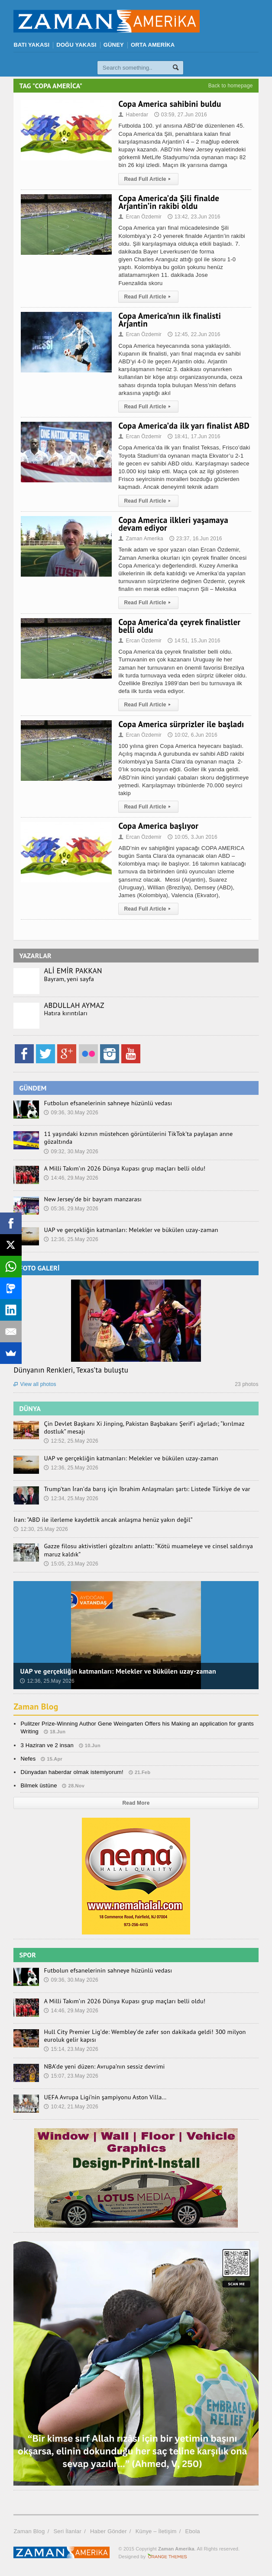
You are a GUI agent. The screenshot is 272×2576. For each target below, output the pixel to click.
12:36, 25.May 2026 (71, 1239)
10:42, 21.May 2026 (71, 2107)
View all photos (34, 1384)
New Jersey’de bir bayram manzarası (92, 1199)
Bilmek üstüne (38, 1785)
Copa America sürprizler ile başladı (181, 724)
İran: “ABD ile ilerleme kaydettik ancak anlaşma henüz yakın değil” (101, 1520)
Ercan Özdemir (140, 217)
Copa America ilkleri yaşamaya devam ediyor (173, 524)
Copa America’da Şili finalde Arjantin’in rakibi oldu (168, 202)
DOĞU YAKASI (76, 45)
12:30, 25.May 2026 (40, 1529)
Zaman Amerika (140, 539)
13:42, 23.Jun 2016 (194, 217)
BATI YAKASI (31, 45)
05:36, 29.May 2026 (71, 1209)
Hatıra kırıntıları (65, 1013)
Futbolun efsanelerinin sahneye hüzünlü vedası (107, 1103)
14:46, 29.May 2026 (71, 1178)
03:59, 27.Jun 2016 (180, 115)
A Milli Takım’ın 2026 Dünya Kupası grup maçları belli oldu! (123, 1168)
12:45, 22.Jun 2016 (194, 334)
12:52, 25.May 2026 (71, 1441)
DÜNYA (30, 1408)
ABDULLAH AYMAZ (74, 1005)
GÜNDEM (32, 1088)
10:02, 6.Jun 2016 (192, 735)
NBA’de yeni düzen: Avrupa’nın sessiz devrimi (103, 2066)
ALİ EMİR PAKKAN (73, 970)
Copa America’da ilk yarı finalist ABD (183, 425)
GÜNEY (114, 45)
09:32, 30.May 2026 (71, 1151)
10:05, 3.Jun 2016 (192, 837)
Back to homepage (230, 86)
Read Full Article (148, 179)
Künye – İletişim (156, 2531)
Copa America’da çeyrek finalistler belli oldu (179, 626)
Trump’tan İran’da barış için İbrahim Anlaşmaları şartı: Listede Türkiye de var (145, 1489)
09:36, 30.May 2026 (71, 1113)
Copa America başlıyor (158, 826)
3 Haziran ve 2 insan (46, 1745)
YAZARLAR (35, 955)
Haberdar (133, 115)
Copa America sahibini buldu (169, 104)
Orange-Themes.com (167, 2556)
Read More (136, 1803)
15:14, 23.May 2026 (71, 2049)
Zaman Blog (36, 1706)
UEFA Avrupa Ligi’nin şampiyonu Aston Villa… (104, 2097)
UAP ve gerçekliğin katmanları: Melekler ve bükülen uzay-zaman (129, 1230)
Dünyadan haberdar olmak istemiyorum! (71, 1772)
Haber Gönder (108, 2531)
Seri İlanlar (67, 2531)
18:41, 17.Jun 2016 (194, 436)
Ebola (192, 2531)
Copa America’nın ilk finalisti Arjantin (169, 320)
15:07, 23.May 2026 (71, 2076)
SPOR (27, 1954)
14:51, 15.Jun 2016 (194, 641)
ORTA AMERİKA (153, 45)
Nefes (28, 1758)
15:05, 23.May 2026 (71, 1564)
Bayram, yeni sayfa (68, 979)
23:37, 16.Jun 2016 (195, 539)
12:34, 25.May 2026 (71, 1498)
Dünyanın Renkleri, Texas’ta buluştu (70, 1370)
